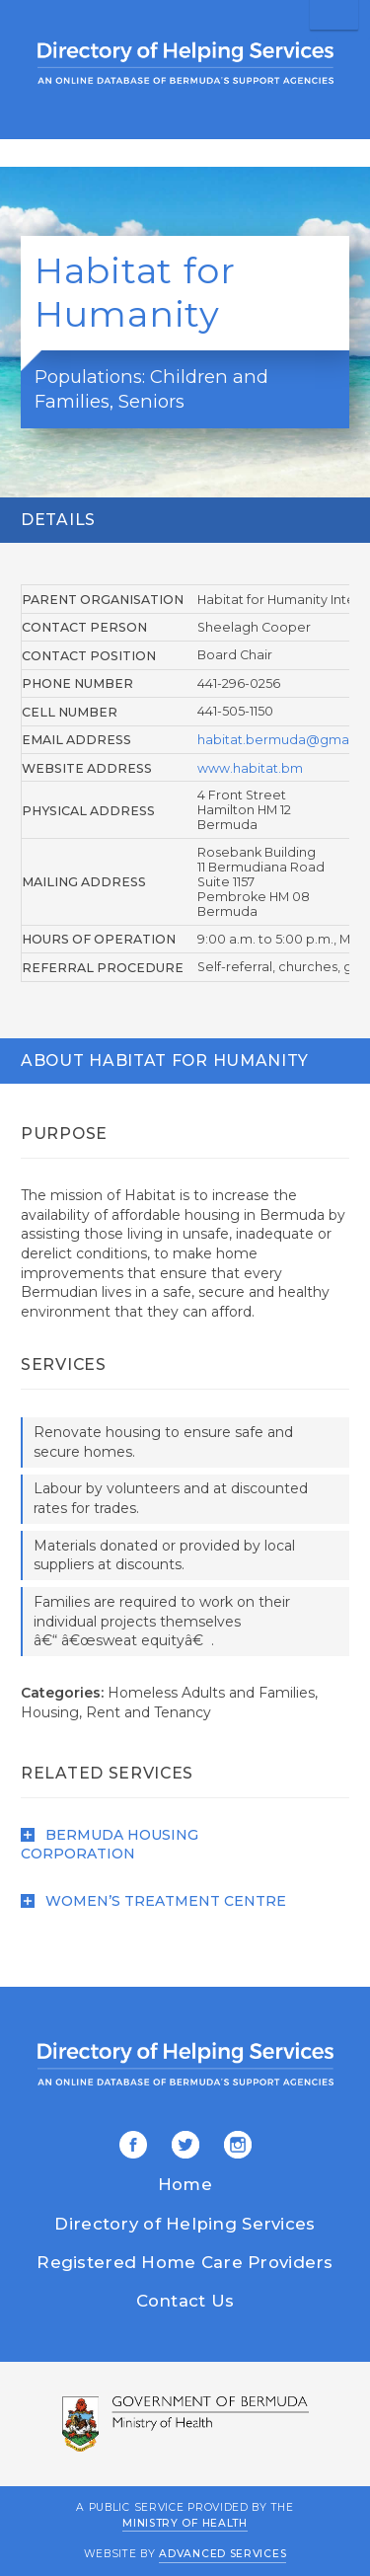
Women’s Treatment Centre (153, 1901)
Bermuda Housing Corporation (109, 1844)
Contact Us (185, 2301)
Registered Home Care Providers (185, 2262)
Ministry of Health (185, 2523)
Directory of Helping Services (184, 2224)
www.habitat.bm (250, 768)
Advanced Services (222, 2553)
